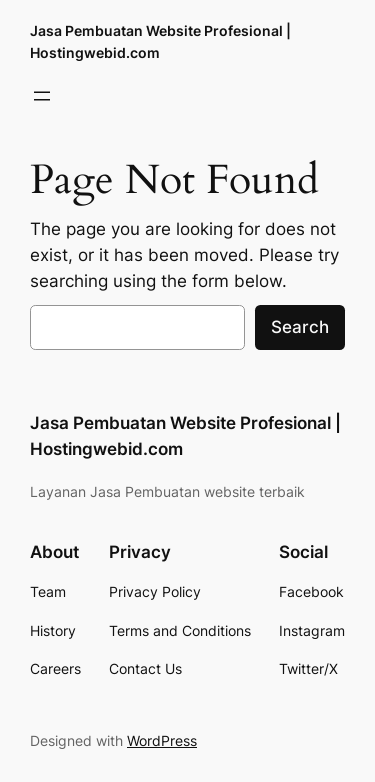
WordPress (162, 740)
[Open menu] (42, 96)
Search (300, 327)
